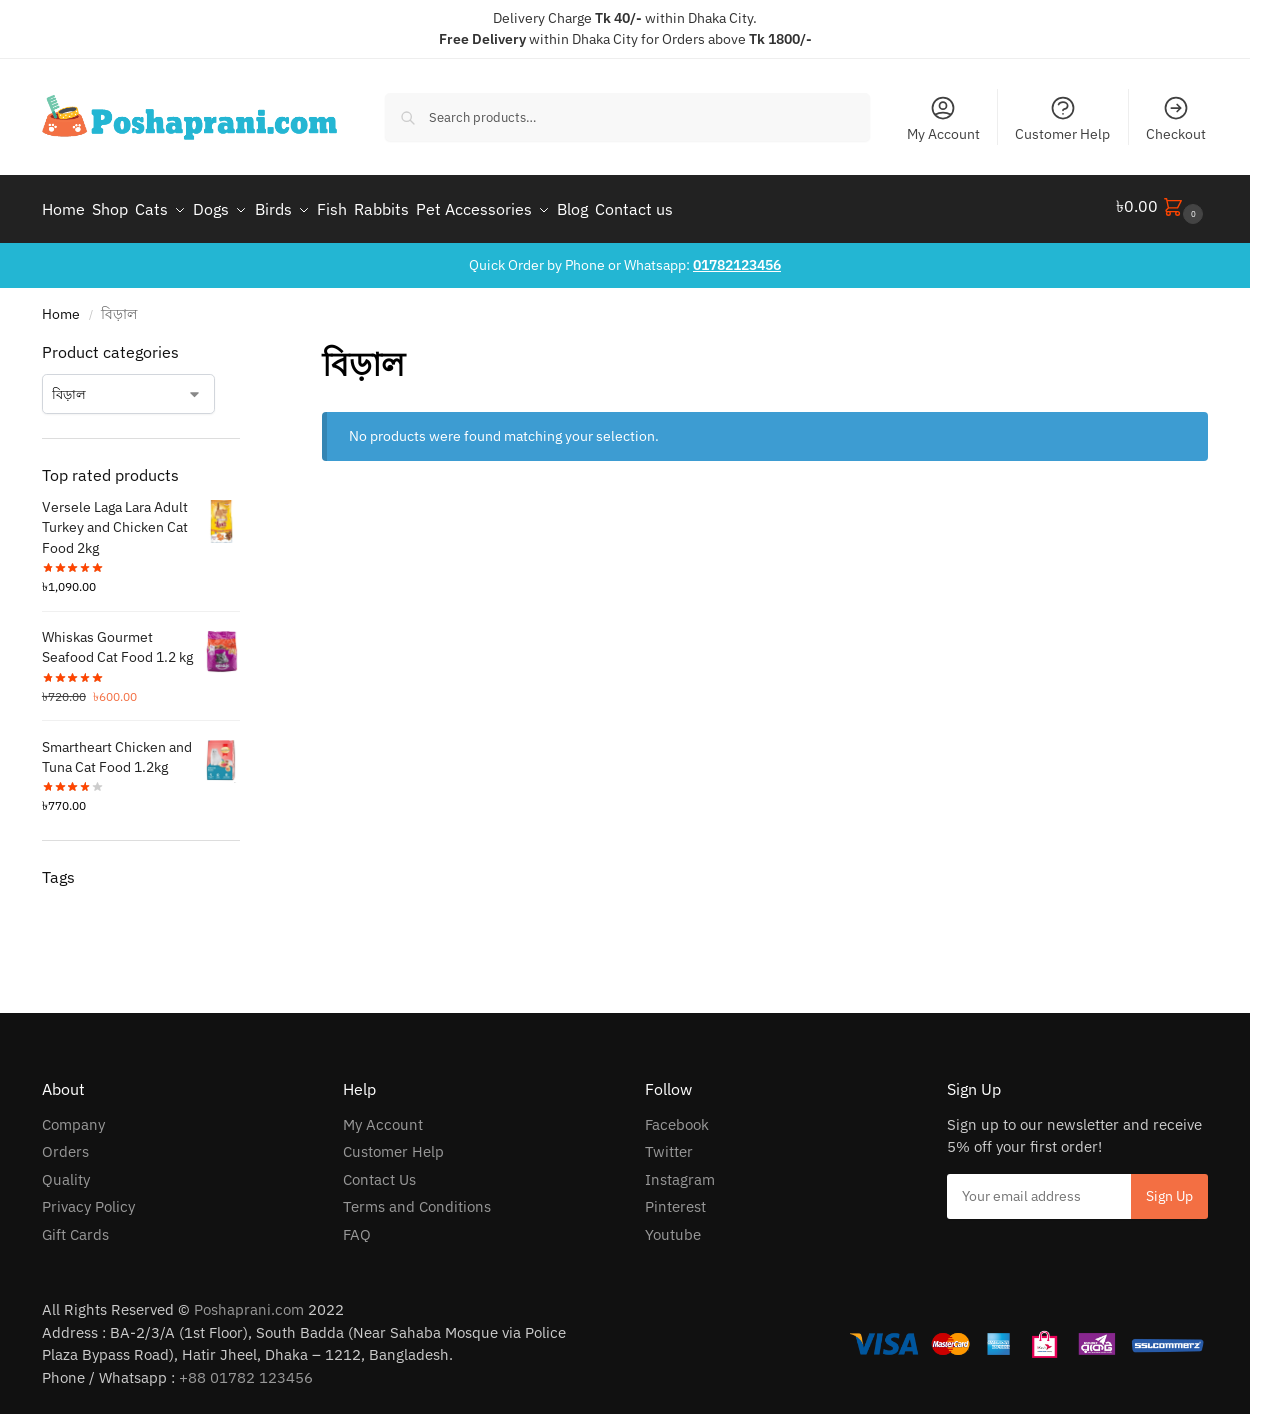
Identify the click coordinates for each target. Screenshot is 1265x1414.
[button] (1162, 206)
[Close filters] (246, 346)
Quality (66, 1172)
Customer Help (1062, 118)
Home (61, 307)
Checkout (1176, 118)
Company (73, 1117)
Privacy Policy (88, 1199)
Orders (65, 1144)
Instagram (680, 1172)
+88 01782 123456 (246, 1370)
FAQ (357, 1227)
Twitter (669, 1144)
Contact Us (379, 1172)
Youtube (673, 1227)
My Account (943, 118)
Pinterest (675, 1199)
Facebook (677, 1117)
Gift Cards (75, 1227)
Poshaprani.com (249, 1302)
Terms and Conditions (417, 1199)
